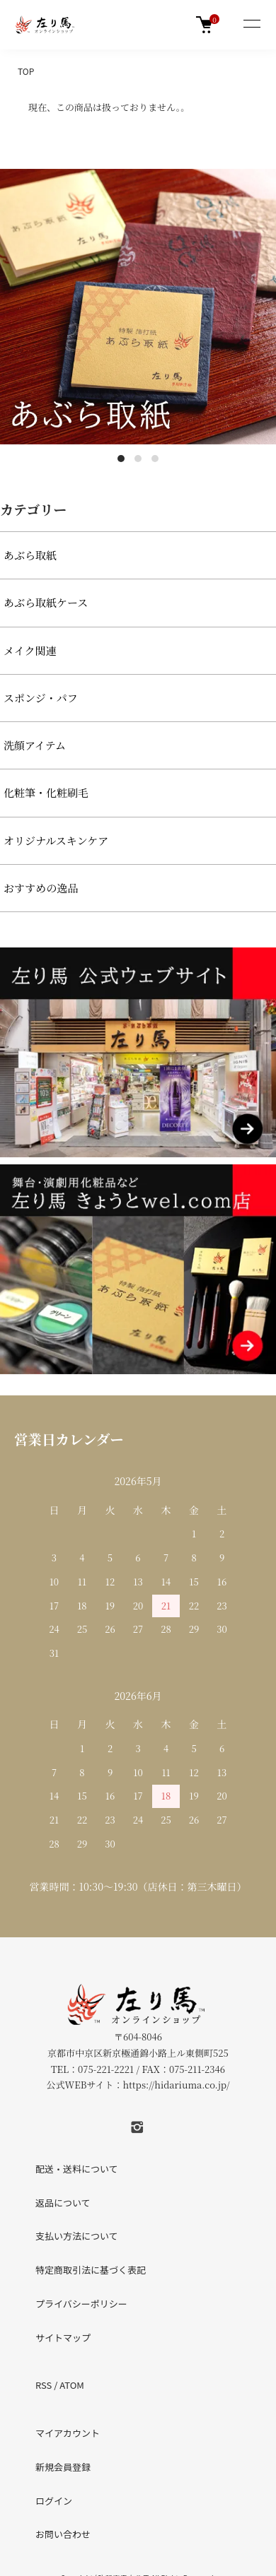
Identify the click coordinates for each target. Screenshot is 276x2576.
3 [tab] (155, 458)
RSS (43, 2385)
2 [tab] (138, 458)
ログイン (53, 2500)
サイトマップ (63, 2337)
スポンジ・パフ (41, 697)
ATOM (71, 2385)
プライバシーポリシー (81, 2303)
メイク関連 (30, 650)
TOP (26, 71)
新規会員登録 (63, 2467)
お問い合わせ (63, 2534)
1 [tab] (121, 458)
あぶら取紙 (30, 555)
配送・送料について (76, 2168)
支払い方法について (76, 2236)
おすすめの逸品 (41, 887)
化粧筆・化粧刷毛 (46, 792)
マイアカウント (67, 2433)
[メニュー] (251, 24)
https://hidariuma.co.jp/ (175, 2084)
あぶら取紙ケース (46, 602)
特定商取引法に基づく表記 (90, 2269)
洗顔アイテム (35, 745)
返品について (63, 2202)
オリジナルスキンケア (56, 840)
